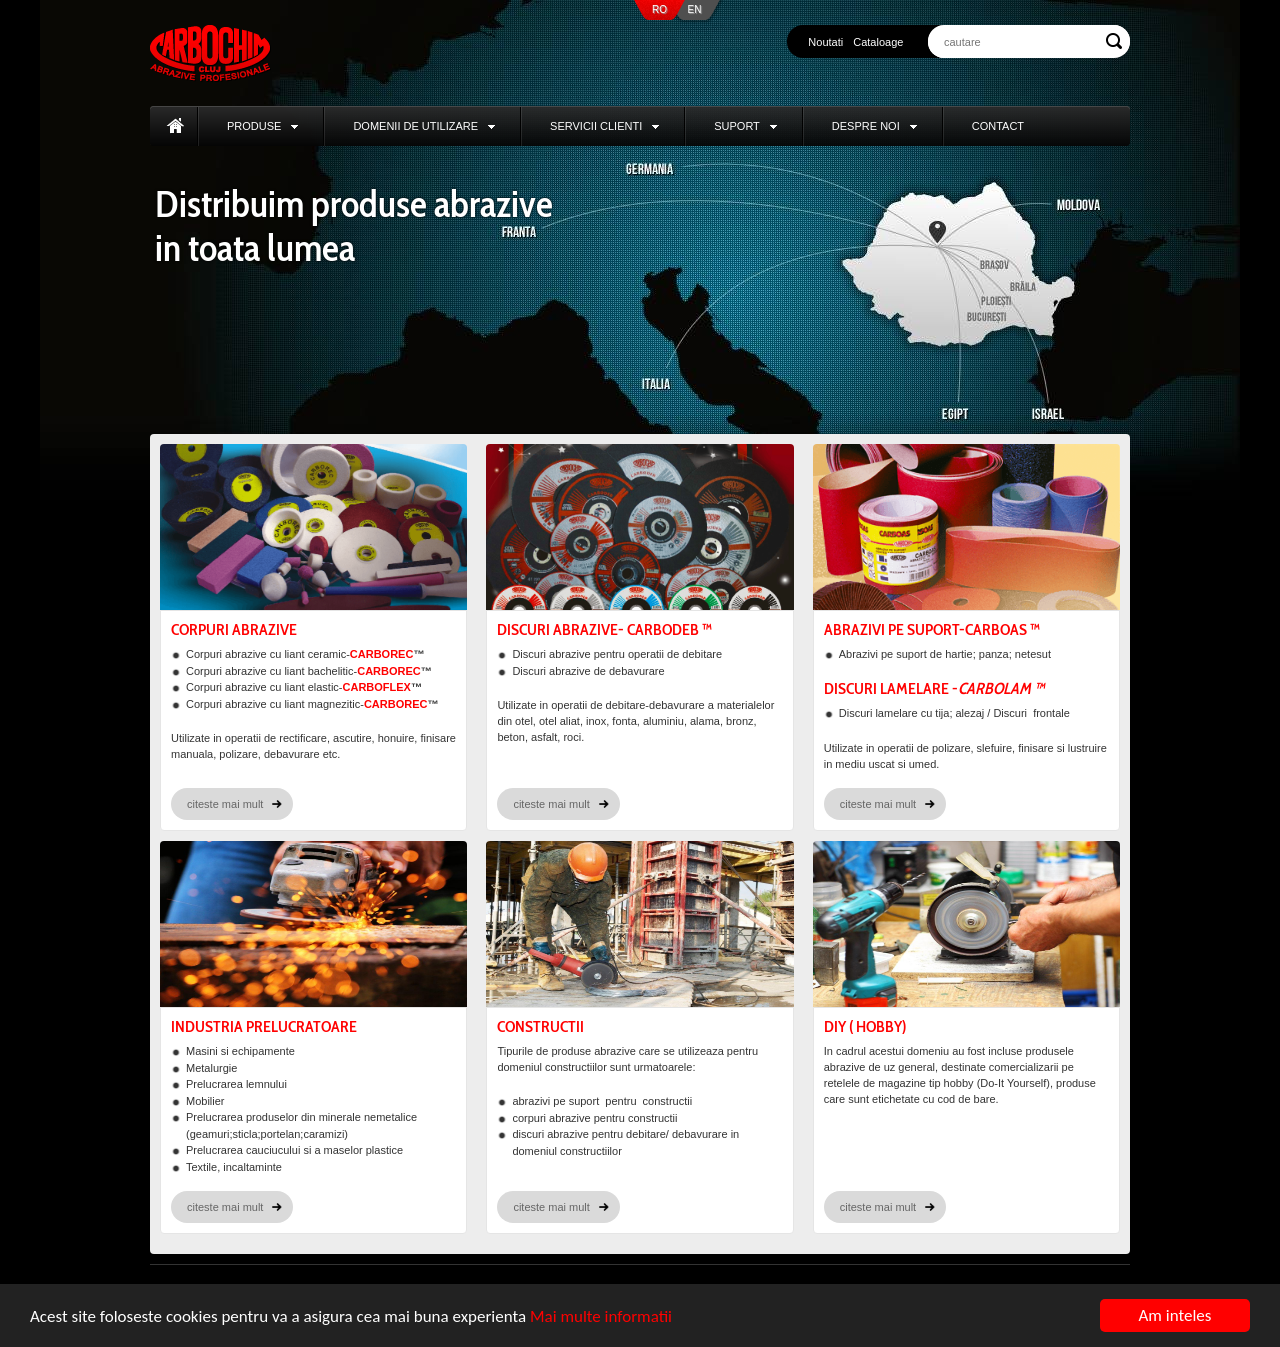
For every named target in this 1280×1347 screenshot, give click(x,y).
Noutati (825, 42)
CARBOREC (382, 654)
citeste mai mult (225, 804)
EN (695, 9)
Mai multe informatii (601, 1316)
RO (659, 9)
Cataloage (878, 42)
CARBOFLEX (377, 687)
